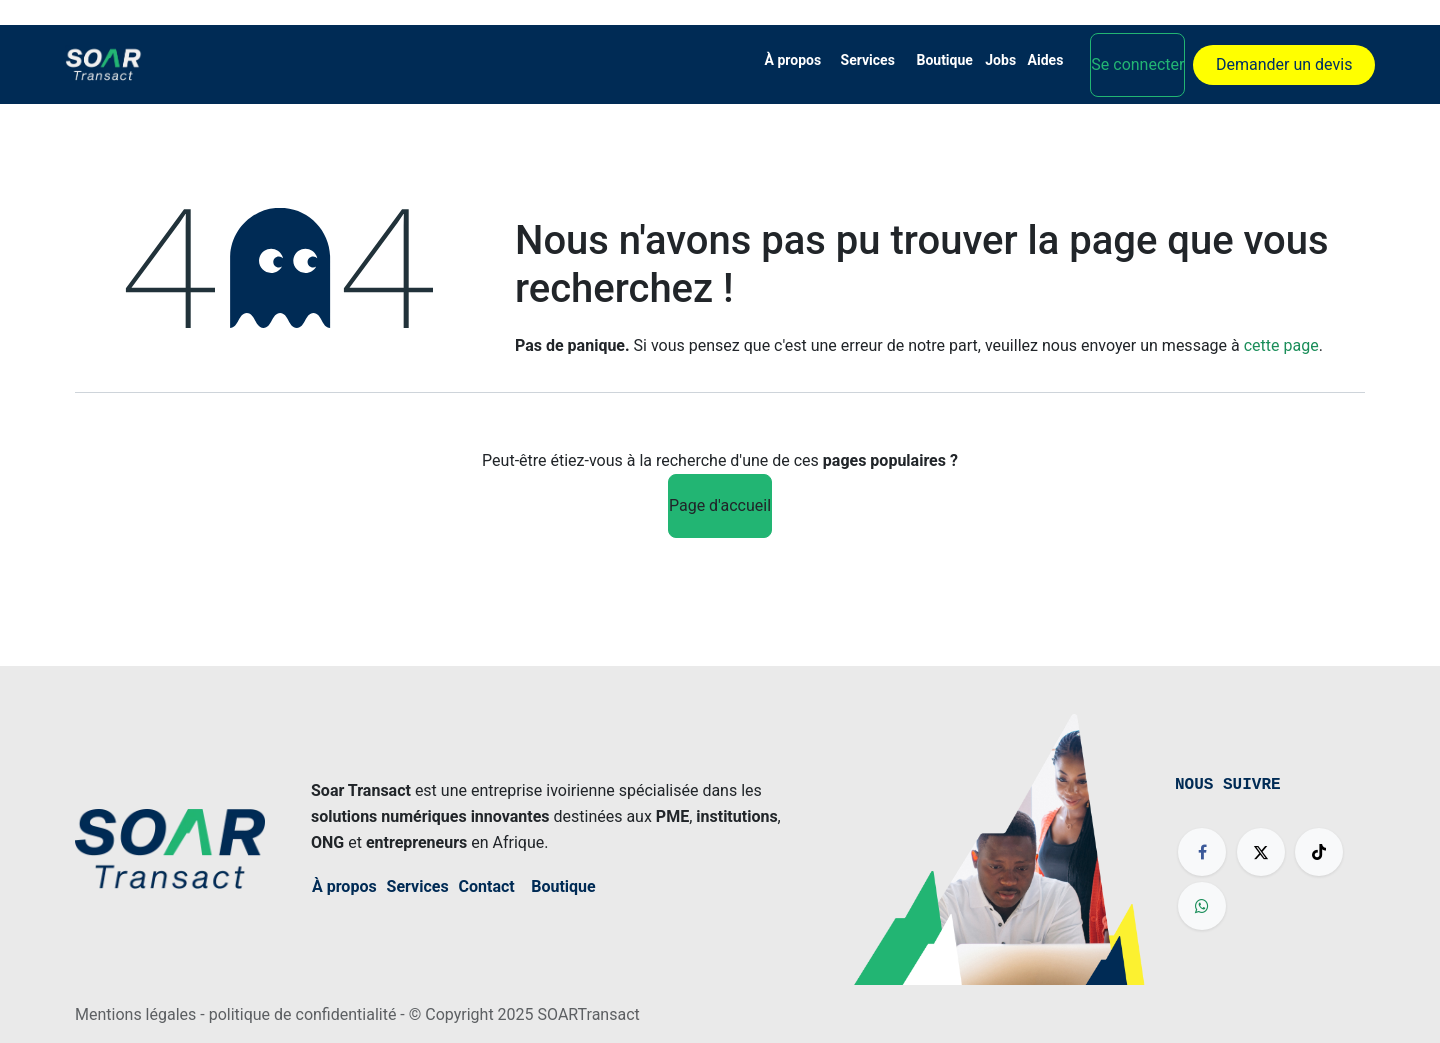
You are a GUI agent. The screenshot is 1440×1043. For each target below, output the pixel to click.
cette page (1281, 345)
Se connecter (1137, 64)
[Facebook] (1202, 852)
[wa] (1202, 906)
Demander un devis (1284, 64)
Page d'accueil (720, 505)
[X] (1261, 852)
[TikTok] (1319, 852)
